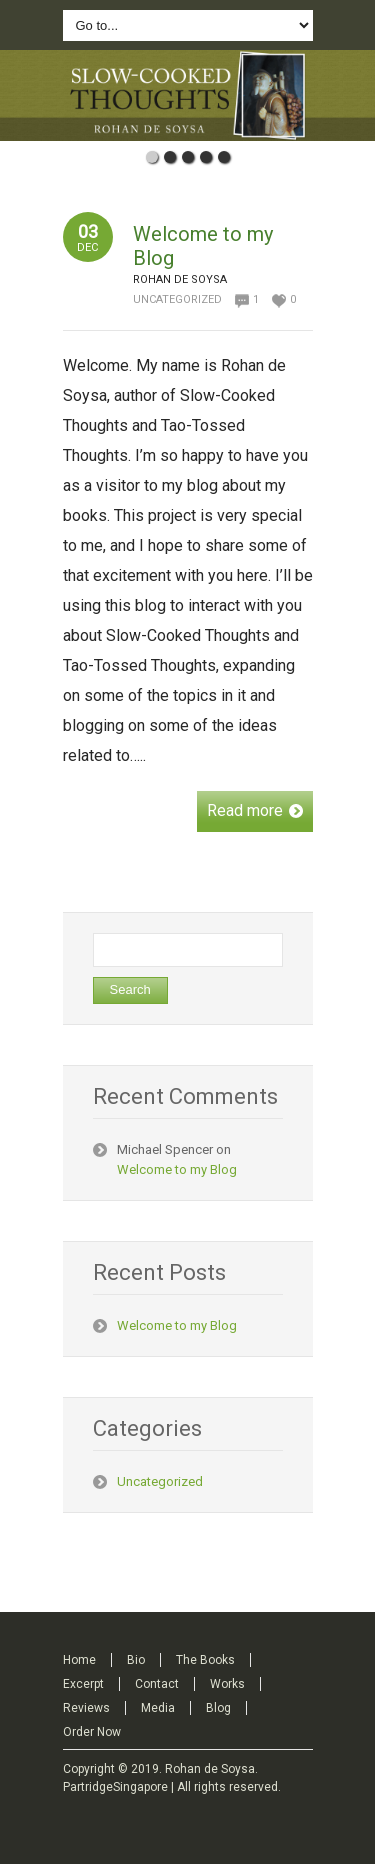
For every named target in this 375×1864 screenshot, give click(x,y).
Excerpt (83, 1684)
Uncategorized (177, 299)
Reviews (86, 1708)
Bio (136, 1660)
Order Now (92, 1732)
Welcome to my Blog (177, 1169)
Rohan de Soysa (210, 1769)
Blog (218, 1708)
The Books (205, 1660)
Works (227, 1684)
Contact (157, 1684)
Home (79, 1660)
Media (158, 1708)
